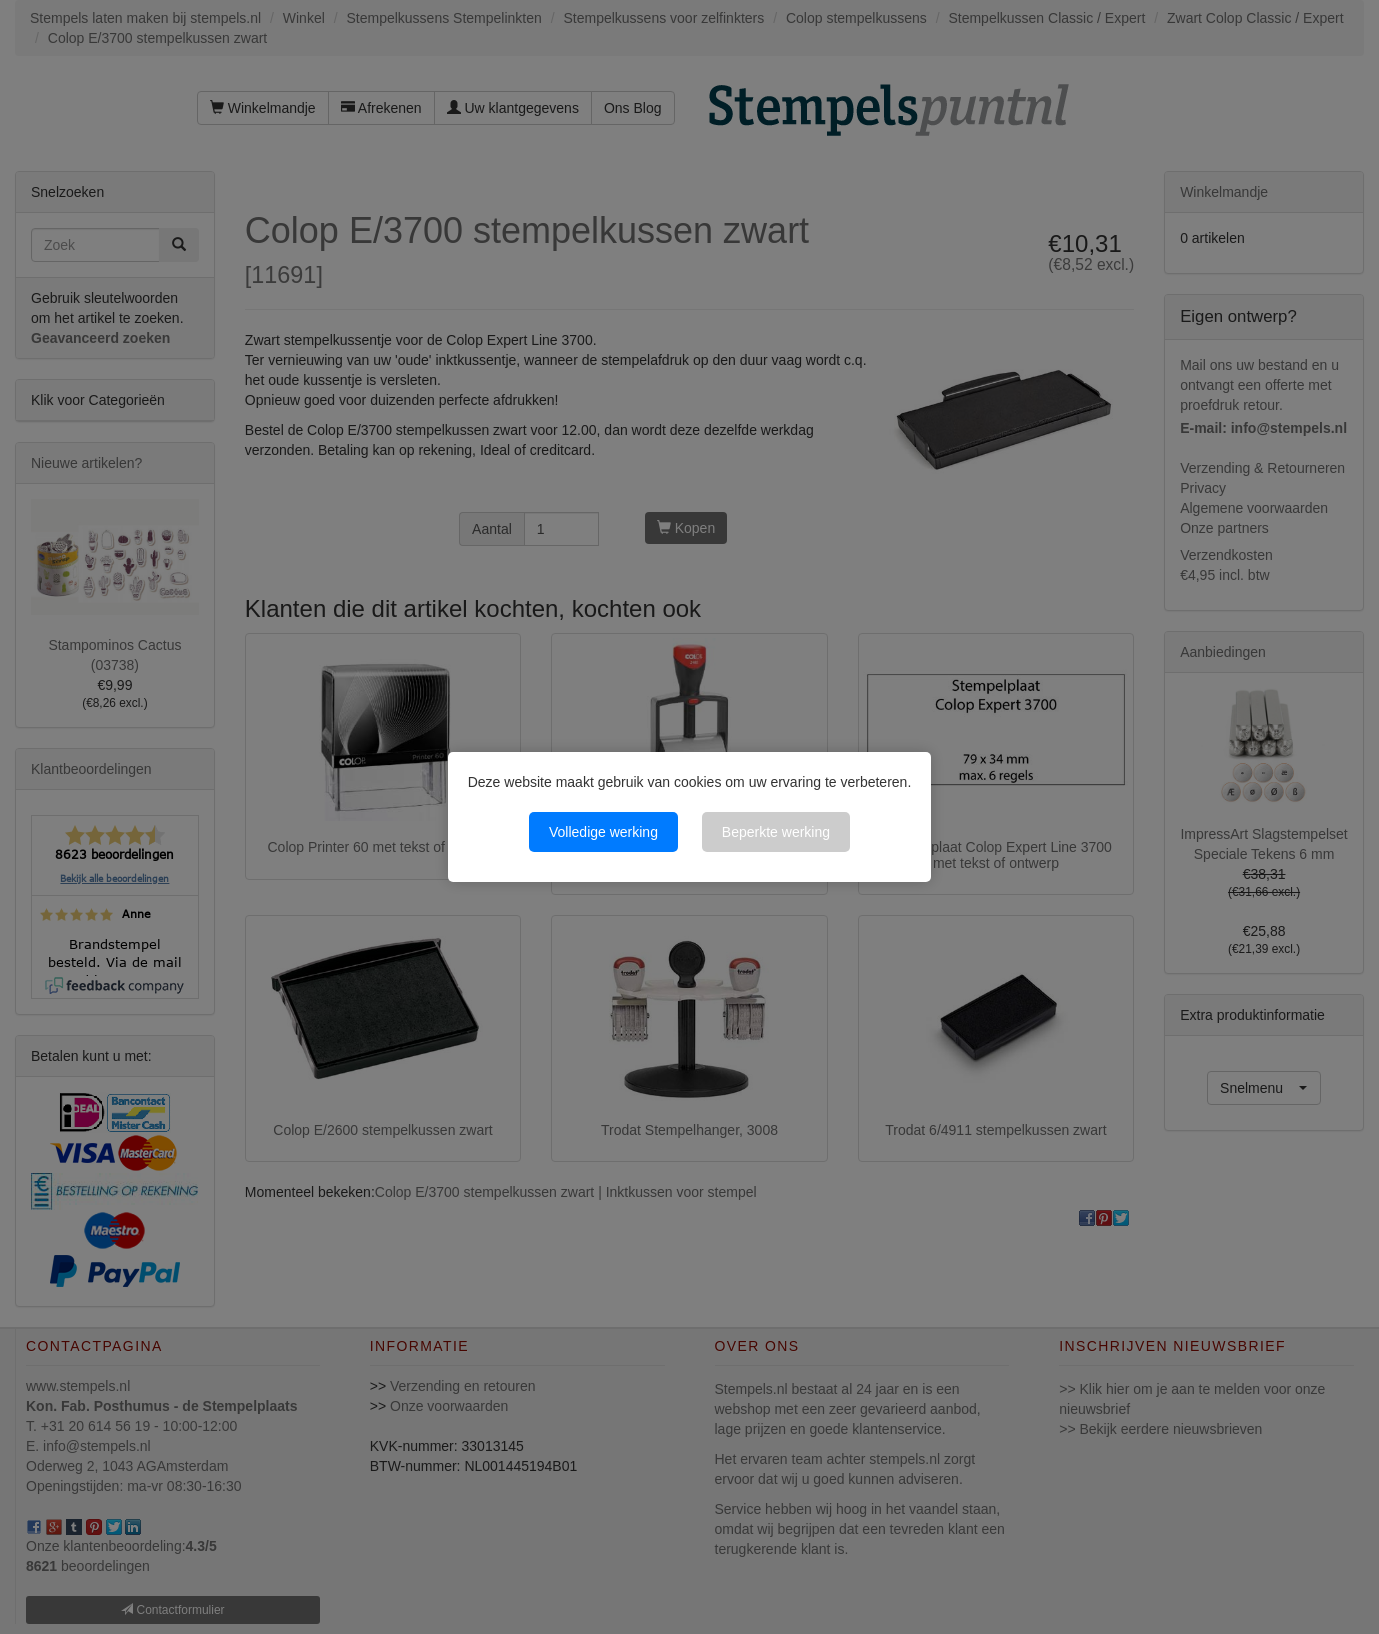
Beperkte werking (776, 832)
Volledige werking (603, 832)
